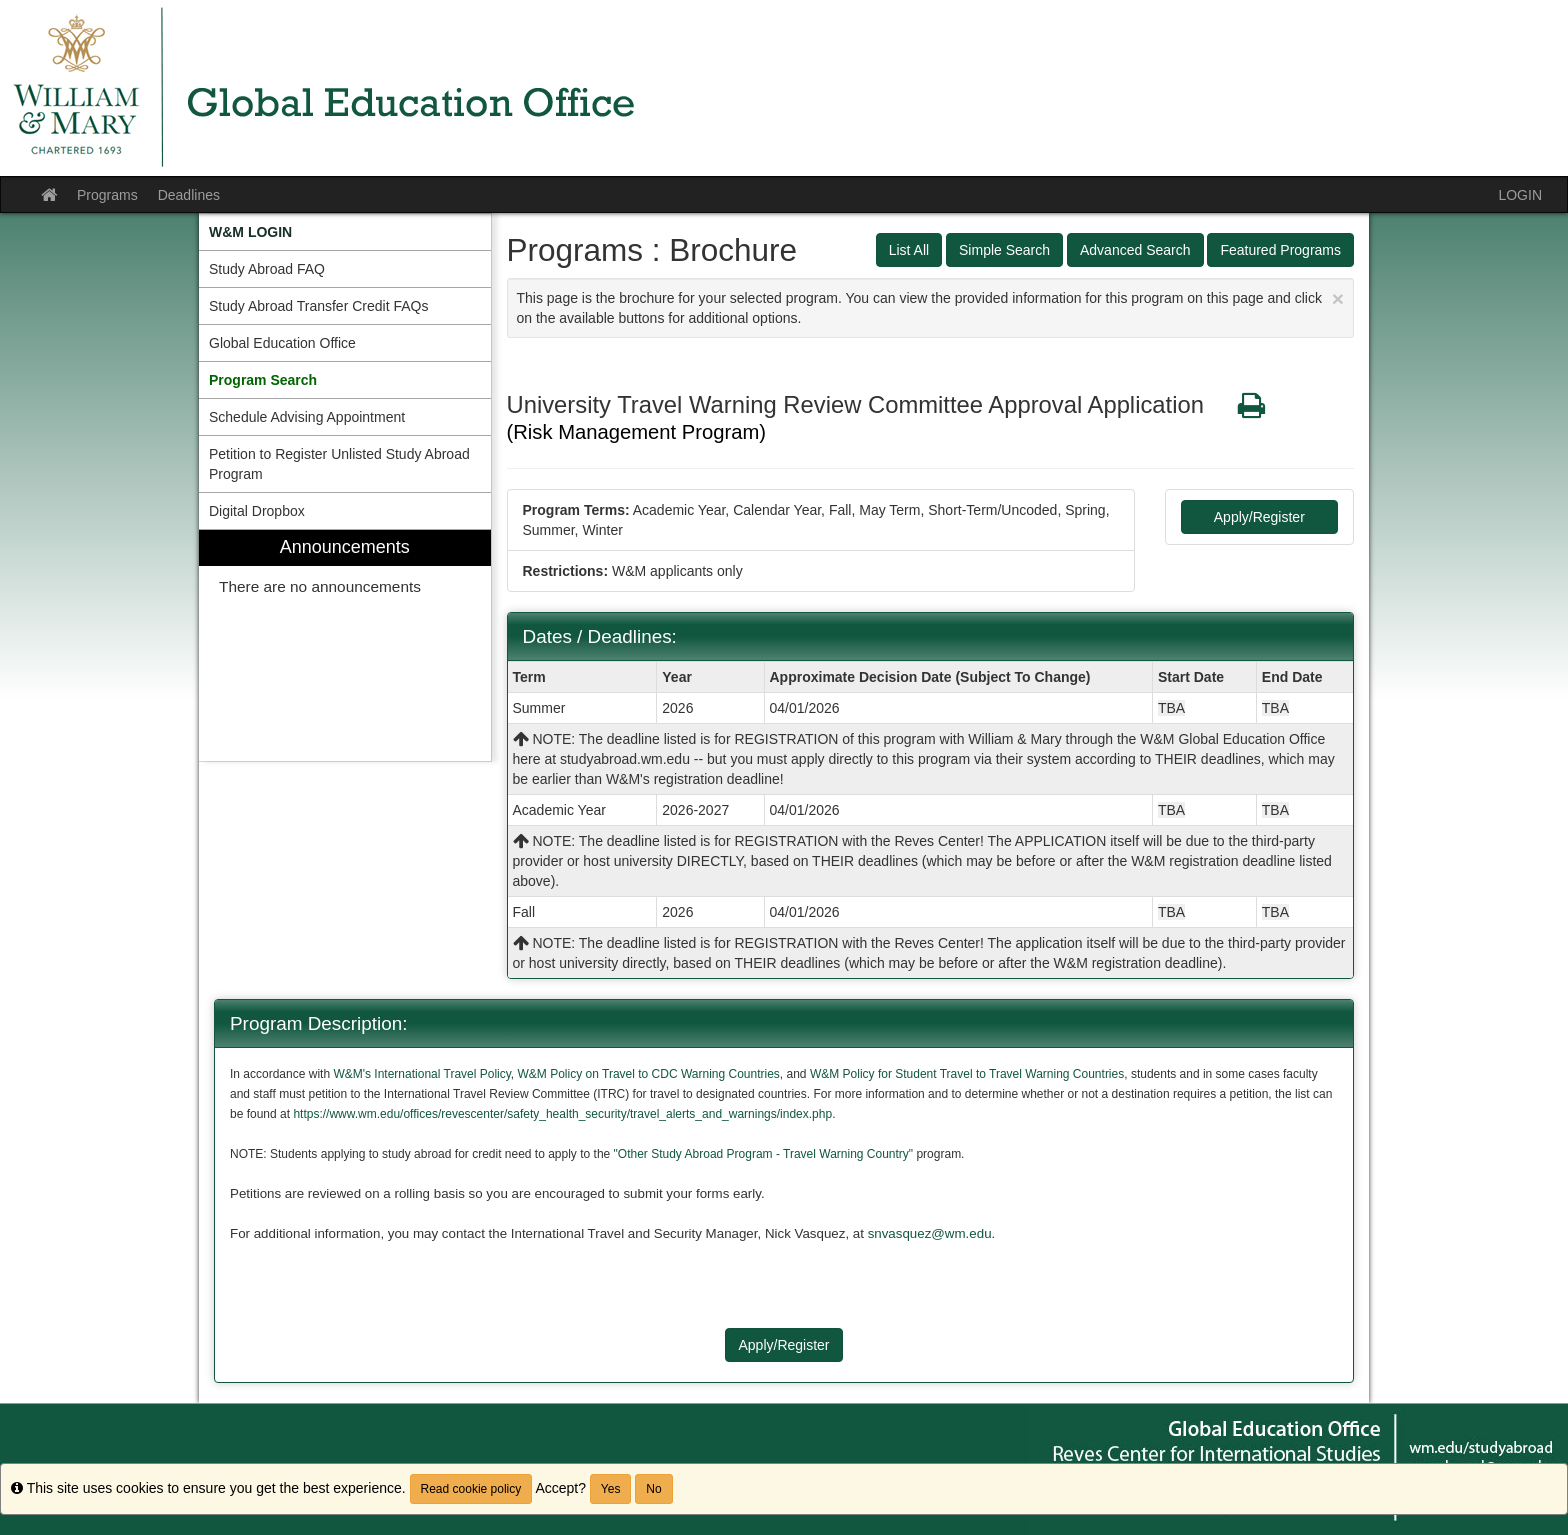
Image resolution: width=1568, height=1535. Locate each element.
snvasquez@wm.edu (930, 1233)
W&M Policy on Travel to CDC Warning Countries (649, 1074)
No (653, 1489)
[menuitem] (345, 232)
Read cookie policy (471, 1489)
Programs (107, 195)
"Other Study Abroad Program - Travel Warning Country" (763, 1154)
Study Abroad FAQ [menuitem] (267, 269)
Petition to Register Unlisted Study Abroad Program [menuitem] (339, 464)
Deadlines (189, 195)
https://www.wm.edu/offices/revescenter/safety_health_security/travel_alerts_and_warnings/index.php (562, 1114)
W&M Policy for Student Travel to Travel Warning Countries (967, 1074)
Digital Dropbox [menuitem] (257, 511)
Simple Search (1004, 250)
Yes (611, 1489)
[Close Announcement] (1338, 298)
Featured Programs (1280, 250)
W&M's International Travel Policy (421, 1074)
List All (909, 250)
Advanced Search (1135, 250)
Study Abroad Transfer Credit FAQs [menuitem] (318, 306)
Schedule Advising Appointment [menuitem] (307, 417)
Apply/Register (1259, 517)
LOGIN (1520, 195)
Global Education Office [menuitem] (282, 343)
